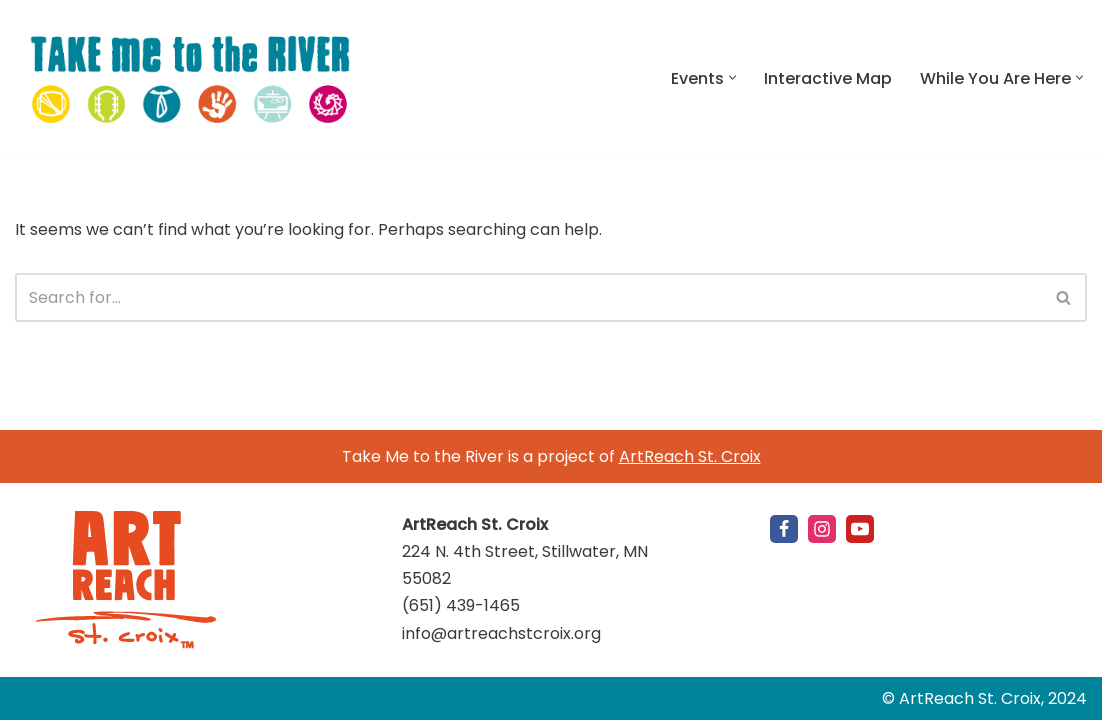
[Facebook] (784, 529)
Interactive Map (828, 78)
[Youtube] (860, 529)
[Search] (528, 297)
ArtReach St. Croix (690, 456)
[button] (732, 77)
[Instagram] (822, 529)
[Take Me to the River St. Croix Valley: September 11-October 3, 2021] (190, 78)
